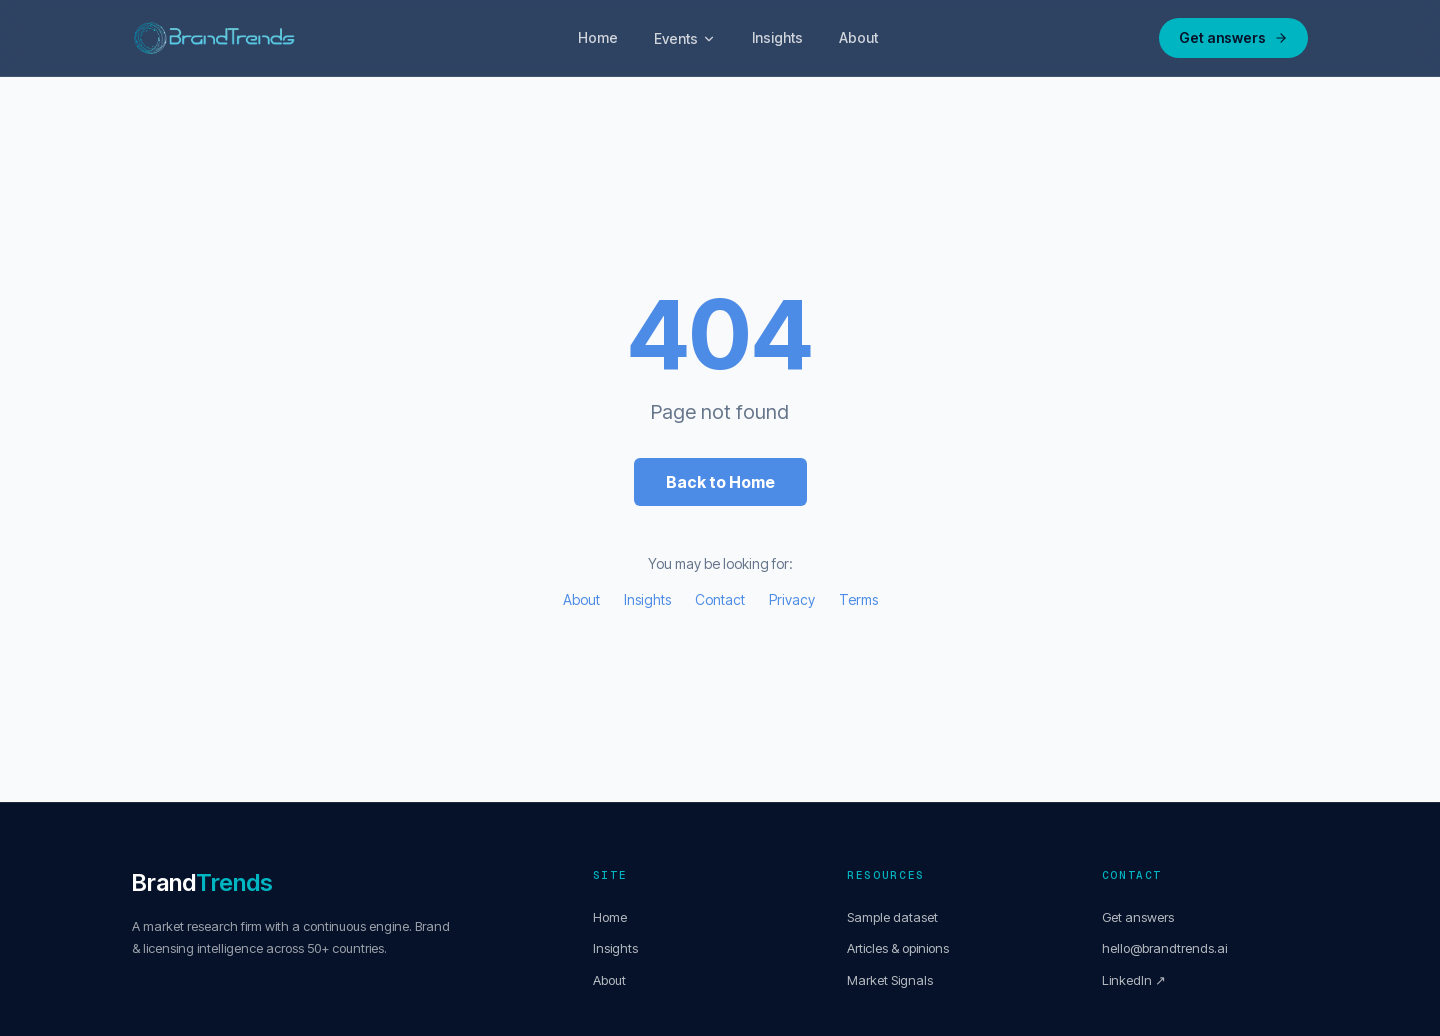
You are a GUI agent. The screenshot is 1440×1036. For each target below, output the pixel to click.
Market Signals (890, 980)
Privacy (792, 599)
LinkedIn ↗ (1134, 980)
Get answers (1233, 37)
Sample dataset (892, 917)
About (858, 37)
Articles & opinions (898, 948)
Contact (720, 599)
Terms (858, 599)
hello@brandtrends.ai (1164, 948)
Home (598, 37)
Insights (777, 37)
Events (685, 38)
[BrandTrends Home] (214, 38)
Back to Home (720, 482)
